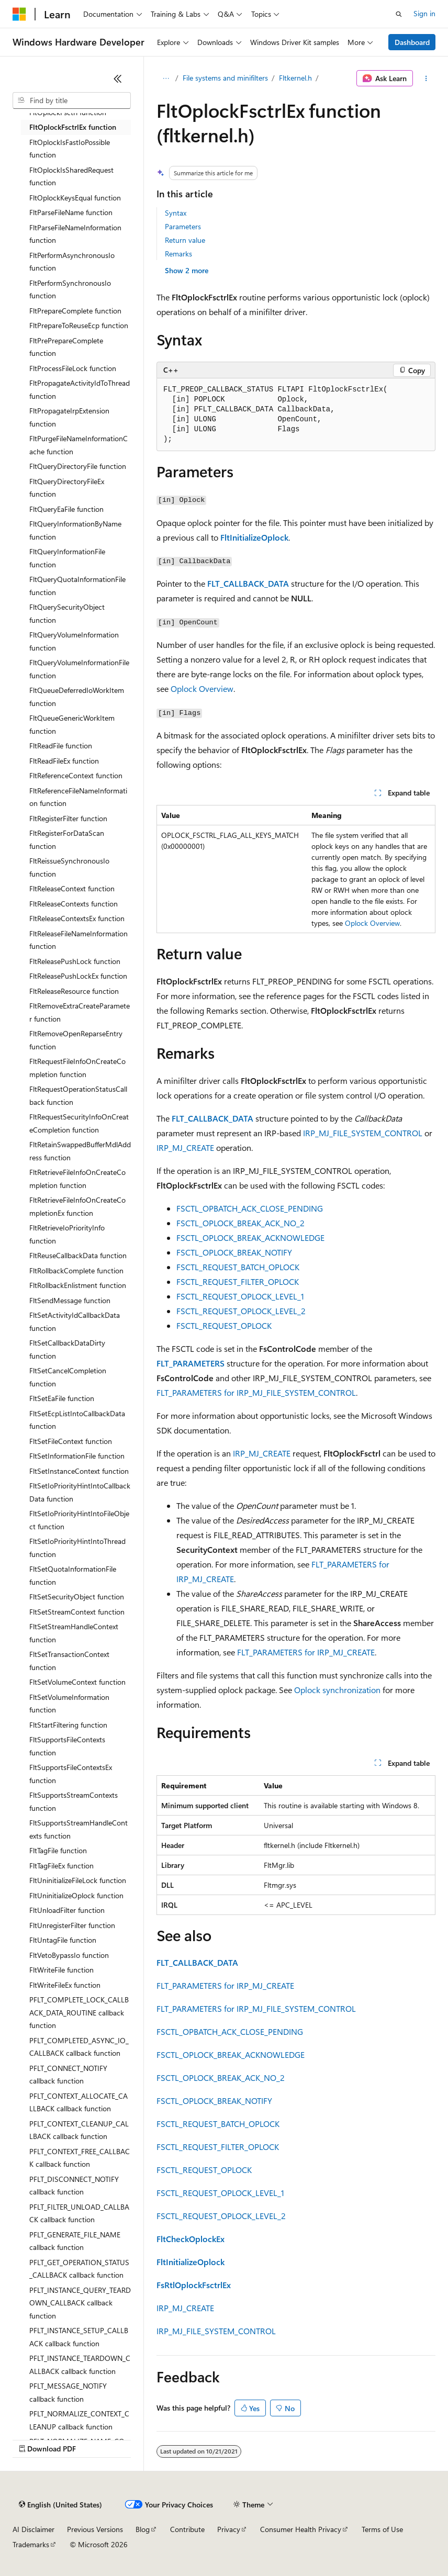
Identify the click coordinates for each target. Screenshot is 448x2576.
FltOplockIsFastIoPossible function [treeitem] (69, 148)
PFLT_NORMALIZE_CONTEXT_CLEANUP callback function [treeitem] (79, 2420)
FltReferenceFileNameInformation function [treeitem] (78, 797)
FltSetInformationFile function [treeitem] (77, 1456)
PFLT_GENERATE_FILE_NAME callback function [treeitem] (74, 2241)
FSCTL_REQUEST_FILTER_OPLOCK (237, 1281)
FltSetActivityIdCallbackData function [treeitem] (74, 1321)
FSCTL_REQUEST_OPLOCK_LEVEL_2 (241, 1310)
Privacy (228, 2529)
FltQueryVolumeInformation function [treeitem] (74, 641)
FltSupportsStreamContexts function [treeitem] (73, 1801)
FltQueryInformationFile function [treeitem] (67, 557)
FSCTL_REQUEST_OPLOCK (224, 1325)
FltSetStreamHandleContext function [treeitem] (73, 1632)
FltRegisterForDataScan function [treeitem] (66, 839)
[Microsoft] (19, 14)
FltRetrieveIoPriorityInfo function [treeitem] (67, 1234)
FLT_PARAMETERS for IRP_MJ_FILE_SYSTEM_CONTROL (256, 1392)
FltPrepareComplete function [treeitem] (75, 311)
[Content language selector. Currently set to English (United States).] (60, 2504)
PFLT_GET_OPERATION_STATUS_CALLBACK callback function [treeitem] (79, 2268)
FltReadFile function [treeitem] (60, 746)
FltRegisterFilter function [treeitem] (68, 818)
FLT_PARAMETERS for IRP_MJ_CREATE (306, 1652)
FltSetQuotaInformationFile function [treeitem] (72, 1575)
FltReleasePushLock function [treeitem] (74, 961)
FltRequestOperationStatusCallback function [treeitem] (78, 1095)
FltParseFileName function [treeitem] (71, 212)
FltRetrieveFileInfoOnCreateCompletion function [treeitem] (77, 1178)
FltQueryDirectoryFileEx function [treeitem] (66, 487)
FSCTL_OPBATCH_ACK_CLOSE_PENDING (249, 1208)
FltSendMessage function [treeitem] (69, 1300)
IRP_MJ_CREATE (185, 1147)
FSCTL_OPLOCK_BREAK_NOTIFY (234, 1252)
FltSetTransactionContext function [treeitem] (69, 1660)
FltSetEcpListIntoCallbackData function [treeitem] (77, 1419)
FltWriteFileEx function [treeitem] (64, 1985)
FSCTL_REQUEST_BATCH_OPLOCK (237, 1266)
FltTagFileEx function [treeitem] (61, 1866)
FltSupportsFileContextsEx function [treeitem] (70, 1773)
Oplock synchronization (337, 1689)
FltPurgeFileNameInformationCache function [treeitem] (78, 444)
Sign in (424, 13)
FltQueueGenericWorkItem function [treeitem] (72, 724)
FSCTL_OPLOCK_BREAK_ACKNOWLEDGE (250, 1237)
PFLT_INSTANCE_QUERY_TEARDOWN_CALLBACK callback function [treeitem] (80, 2303)
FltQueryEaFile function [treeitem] (66, 509)
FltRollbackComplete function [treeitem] (76, 1270)
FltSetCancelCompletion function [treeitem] (67, 1376)
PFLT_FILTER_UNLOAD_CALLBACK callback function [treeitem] (79, 2213)
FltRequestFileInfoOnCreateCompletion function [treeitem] (77, 1067)
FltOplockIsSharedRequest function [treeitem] (71, 176)
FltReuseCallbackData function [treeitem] (78, 1255)
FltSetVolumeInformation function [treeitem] (69, 1703)
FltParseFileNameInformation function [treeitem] (75, 233)
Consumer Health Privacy (300, 2529)
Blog (143, 2529)
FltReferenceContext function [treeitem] (75, 775)
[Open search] (398, 14)
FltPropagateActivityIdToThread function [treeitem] (79, 389)
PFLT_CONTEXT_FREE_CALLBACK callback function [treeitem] (79, 2157)
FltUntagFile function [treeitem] (62, 1940)
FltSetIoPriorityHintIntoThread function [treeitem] (77, 1547)
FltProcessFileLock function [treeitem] (72, 368)
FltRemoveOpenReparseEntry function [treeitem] (75, 1039)
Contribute (187, 2529)
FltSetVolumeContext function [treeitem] (77, 1682)
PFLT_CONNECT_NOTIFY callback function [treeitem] (68, 2074)
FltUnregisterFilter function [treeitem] (72, 1925)
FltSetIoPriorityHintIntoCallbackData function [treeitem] (79, 1492)
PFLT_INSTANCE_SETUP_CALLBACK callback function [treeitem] (78, 2336)
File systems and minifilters (225, 78)
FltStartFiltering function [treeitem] (68, 1725)
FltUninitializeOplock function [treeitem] (76, 1895)
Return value (185, 240)
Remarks (178, 254)
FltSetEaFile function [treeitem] (61, 1398)
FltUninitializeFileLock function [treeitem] (77, 1880)
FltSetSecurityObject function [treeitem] (76, 1596)
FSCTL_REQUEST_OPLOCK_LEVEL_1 (240, 1296)
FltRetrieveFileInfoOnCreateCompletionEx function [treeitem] (77, 1206)
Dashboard (412, 42)
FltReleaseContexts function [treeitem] (73, 904)
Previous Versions (95, 2529)
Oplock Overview (202, 688)
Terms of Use (382, 2529)
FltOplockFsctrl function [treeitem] (67, 112)
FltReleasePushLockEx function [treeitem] (78, 976)
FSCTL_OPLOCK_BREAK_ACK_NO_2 (240, 1222)
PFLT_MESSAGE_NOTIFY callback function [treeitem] (68, 2392)
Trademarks (31, 2544)
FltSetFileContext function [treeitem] (70, 1441)
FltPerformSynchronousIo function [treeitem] (70, 289)
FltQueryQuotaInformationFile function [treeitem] (77, 585)
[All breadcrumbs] (165, 78)
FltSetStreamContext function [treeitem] (77, 1612)
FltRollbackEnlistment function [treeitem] (77, 1285)
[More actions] (426, 78)
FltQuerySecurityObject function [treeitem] (67, 613)
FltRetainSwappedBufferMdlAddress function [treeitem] (80, 1150)
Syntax (175, 213)
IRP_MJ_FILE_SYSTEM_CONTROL (362, 1132)
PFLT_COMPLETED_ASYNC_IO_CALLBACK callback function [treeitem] (79, 2046)
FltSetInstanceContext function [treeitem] (79, 1471)
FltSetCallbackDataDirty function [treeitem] (67, 1349)
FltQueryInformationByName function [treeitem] (75, 530)
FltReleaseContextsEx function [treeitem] (77, 918)
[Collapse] (118, 78)
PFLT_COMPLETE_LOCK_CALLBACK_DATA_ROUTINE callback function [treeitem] (79, 2012)
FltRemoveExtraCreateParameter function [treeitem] (79, 1012)
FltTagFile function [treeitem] (58, 1850)
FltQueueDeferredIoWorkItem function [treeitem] (76, 696)
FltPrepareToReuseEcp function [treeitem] (78, 325)
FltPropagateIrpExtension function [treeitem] (69, 417)
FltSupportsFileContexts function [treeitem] (67, 1745)
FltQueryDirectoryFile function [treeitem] (77, 466)
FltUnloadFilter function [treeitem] (67, 1910)
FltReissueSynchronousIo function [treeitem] (69, 867)
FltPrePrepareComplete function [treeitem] (66, 347)
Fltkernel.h (295, 78)
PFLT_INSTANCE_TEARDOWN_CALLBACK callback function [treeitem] (79, 2364)
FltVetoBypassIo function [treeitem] (69, 1955)
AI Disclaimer (33, 2529)
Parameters (183, 226)
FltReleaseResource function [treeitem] (74, 991)
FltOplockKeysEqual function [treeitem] (75, 198)
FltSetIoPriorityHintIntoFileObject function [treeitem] (79, 1519)
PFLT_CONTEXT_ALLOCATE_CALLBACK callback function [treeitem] (78, 2102)
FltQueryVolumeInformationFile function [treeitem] (79, 668)
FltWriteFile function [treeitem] (61, 1970)
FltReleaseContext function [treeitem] (72, 888)
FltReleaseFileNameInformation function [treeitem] (78, 939)
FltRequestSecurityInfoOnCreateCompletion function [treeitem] (79, 1123)
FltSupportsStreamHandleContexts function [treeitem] (78, 1829)
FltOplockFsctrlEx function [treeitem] (72, 127)
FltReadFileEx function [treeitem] (64, 761)
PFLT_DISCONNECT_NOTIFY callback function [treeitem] (74, 2185)
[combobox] (72, 100)
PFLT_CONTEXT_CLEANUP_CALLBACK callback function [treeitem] (79, 2130)
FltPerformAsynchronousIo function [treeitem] (72, 261)
